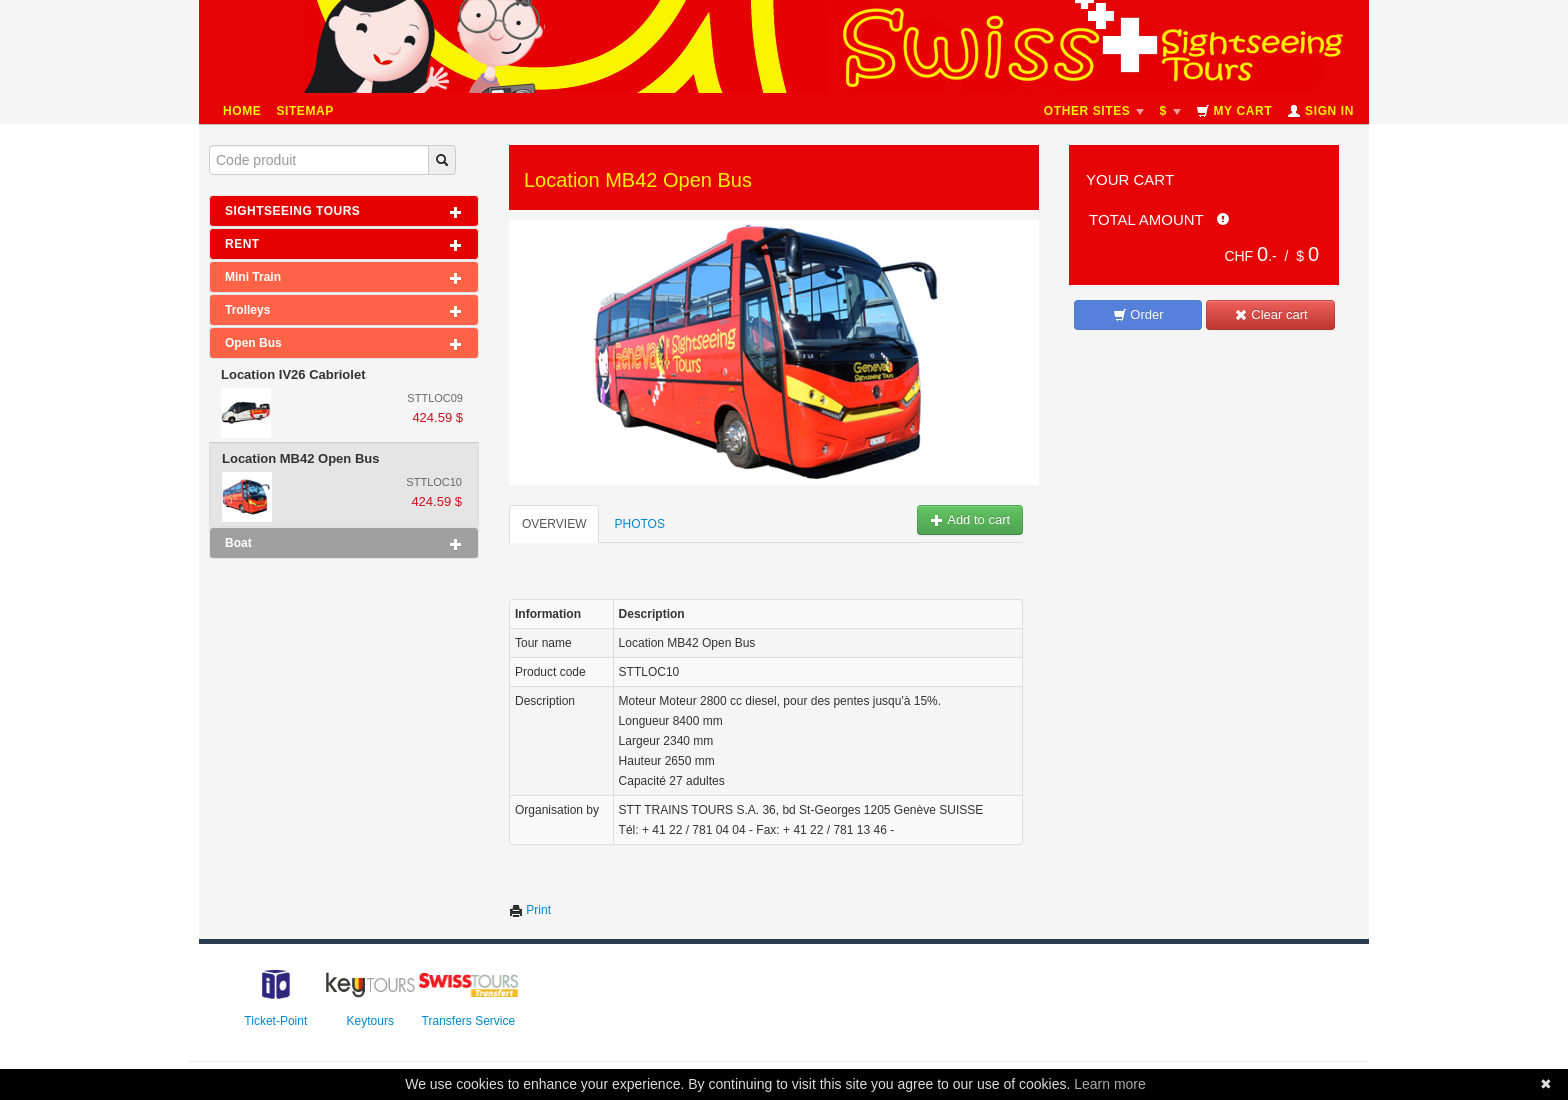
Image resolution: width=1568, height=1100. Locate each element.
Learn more (1110, 1084)
